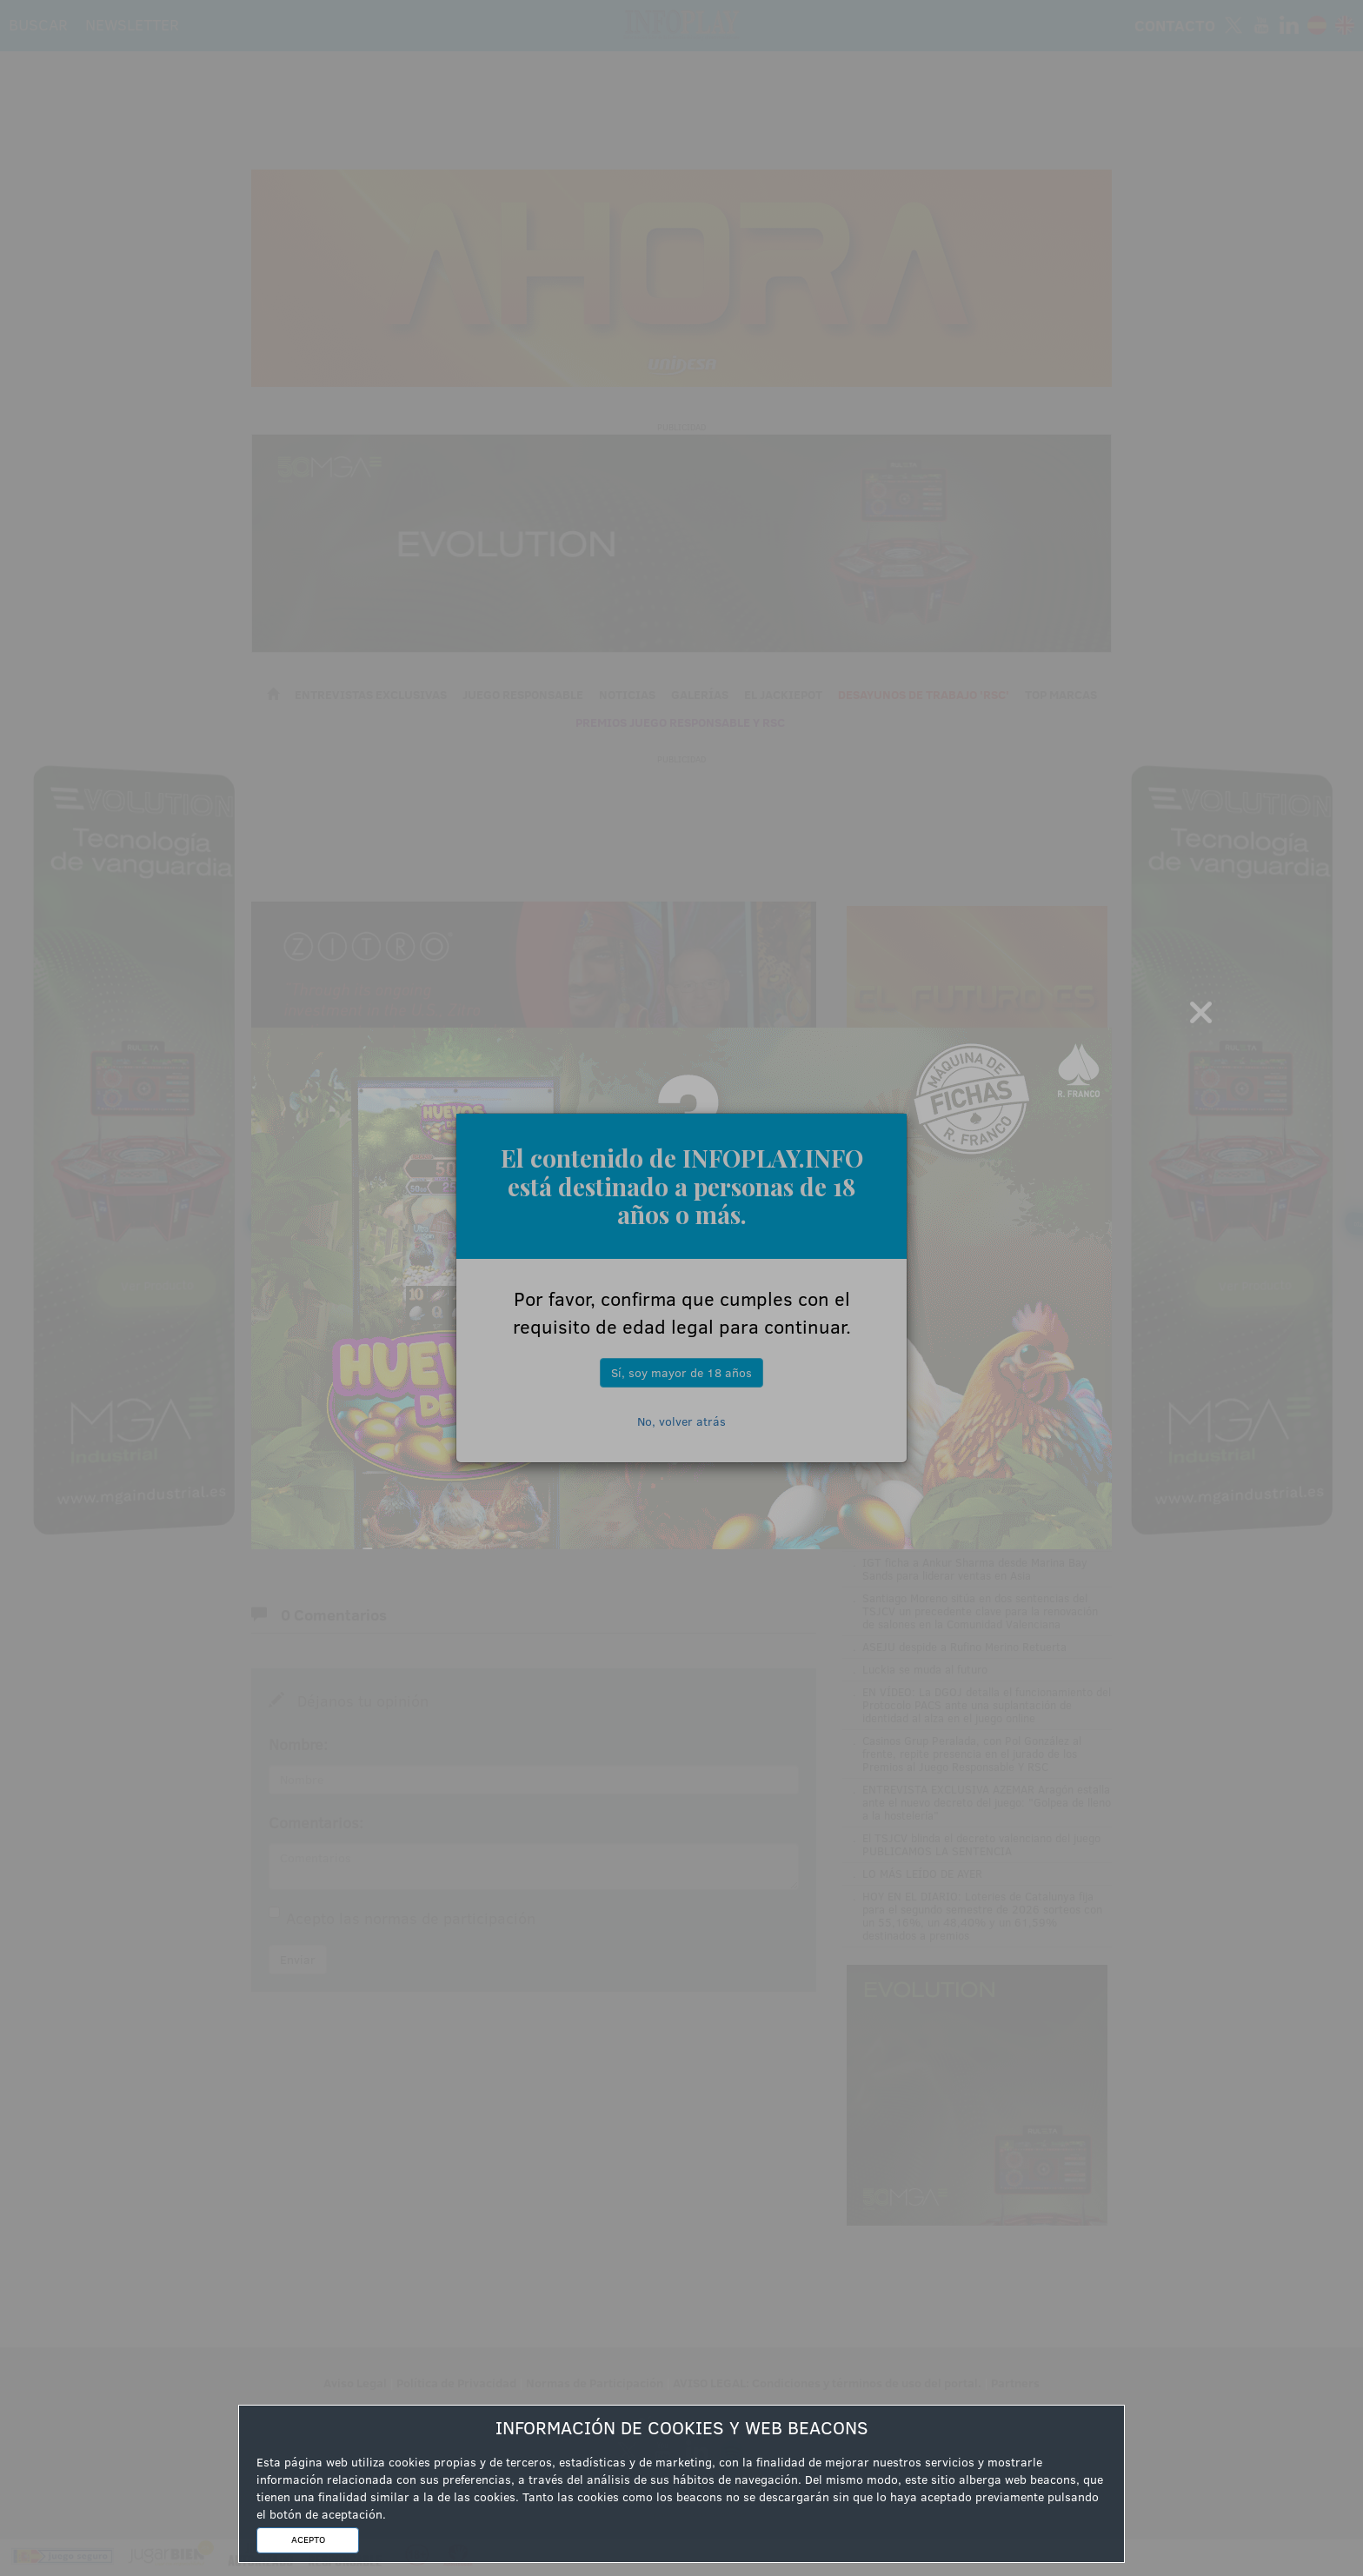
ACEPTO (308, 2539)
